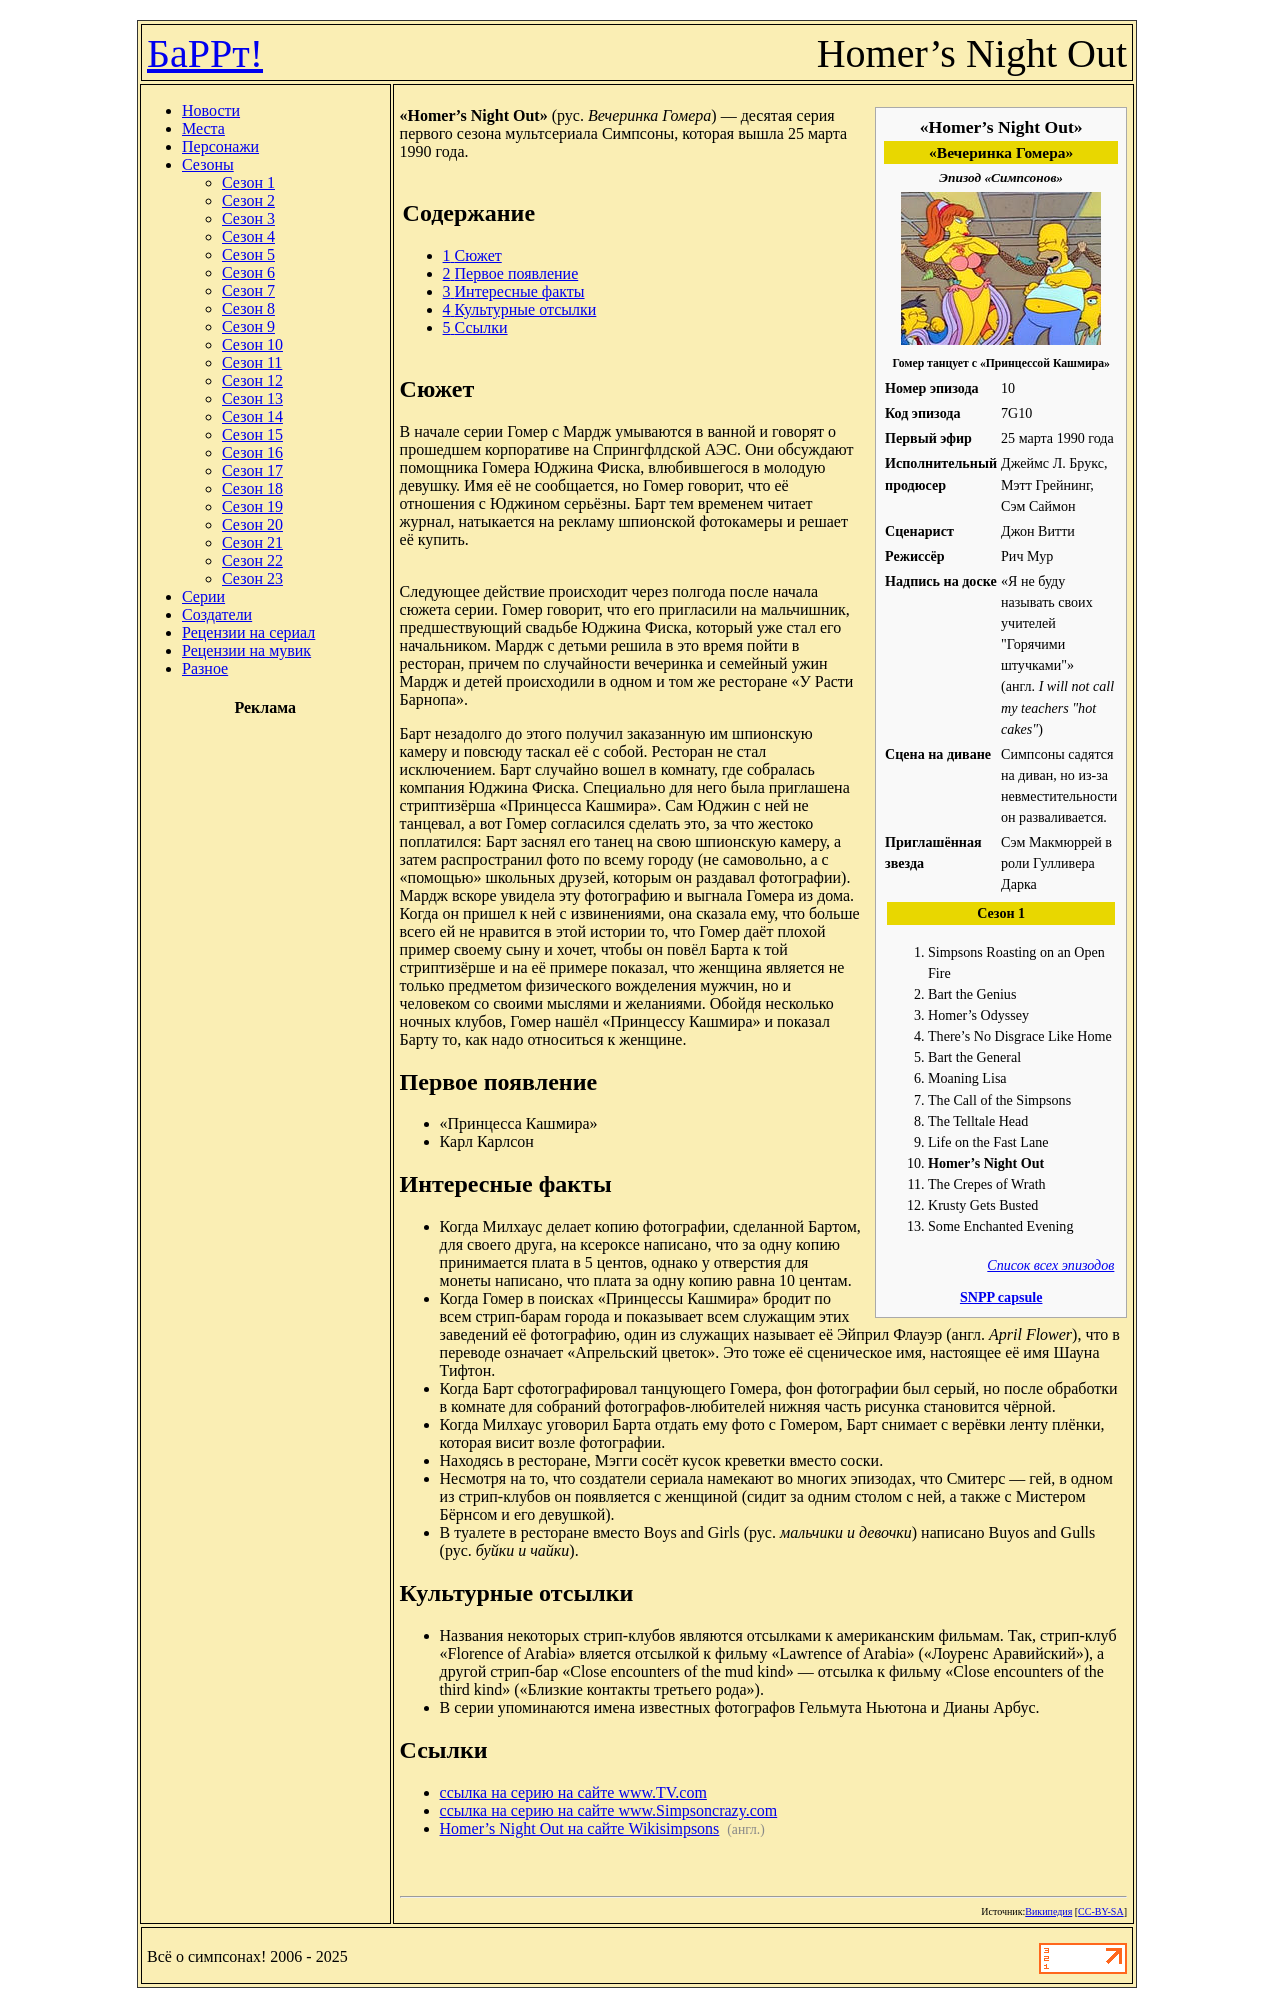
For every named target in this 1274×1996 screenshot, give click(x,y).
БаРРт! (205, 53)
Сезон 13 (252, 398)
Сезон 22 (252, 560)
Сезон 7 (248, 290)
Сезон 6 (248, 272)
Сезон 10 (252, 344)
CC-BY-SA (1101, 1911)
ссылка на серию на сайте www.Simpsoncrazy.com (609, 1810)
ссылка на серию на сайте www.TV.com (573, 1792)
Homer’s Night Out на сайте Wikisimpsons (580, 1828)
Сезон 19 (252, 506)
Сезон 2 (248, 200)
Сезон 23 (252, 578)
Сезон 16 (252, 452)
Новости (211, 110)
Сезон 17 (252, 470)
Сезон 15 (252, 434)
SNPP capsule (1001, 1297)
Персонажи (220, 146)
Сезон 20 (252, 524)
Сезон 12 (252, 380)
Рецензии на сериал (248, 632)
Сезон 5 (248, 254)
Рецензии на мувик (246, 650)
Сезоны (208, 164)
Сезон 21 (252, 542)
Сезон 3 (248, 218)
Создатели (217, 614)
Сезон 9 (248, 326)
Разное (205, 668)
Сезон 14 (252, 416)
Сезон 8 (248, 308)
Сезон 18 (252, 488)
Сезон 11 (252, 362)
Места (203, 128)
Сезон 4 (248, 236)
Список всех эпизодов (1050, 1265)
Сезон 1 (248, 182)
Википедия (1048, 1911)
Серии (203, 596)
